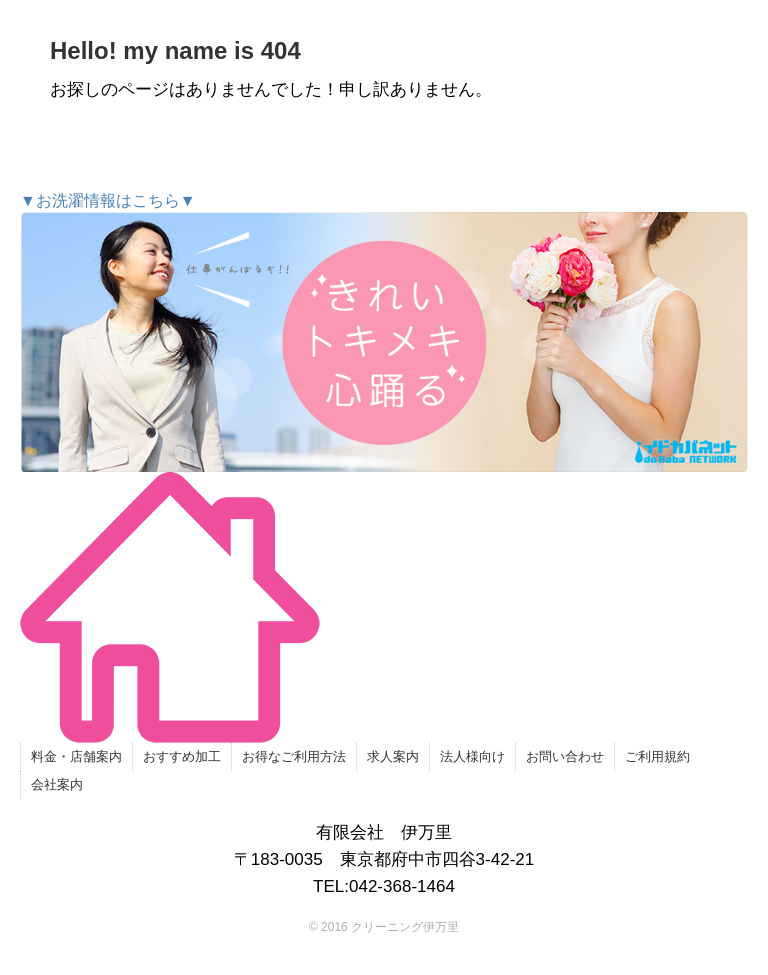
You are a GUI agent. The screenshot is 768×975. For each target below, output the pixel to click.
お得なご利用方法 (294, 756)
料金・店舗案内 (76, 756)
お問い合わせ (565, 756)
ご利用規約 (657, 756)
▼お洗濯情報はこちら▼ (384, 332)
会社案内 (57, 784)
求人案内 (393, 756)
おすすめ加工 (182, 756)
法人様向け (472, 756)
